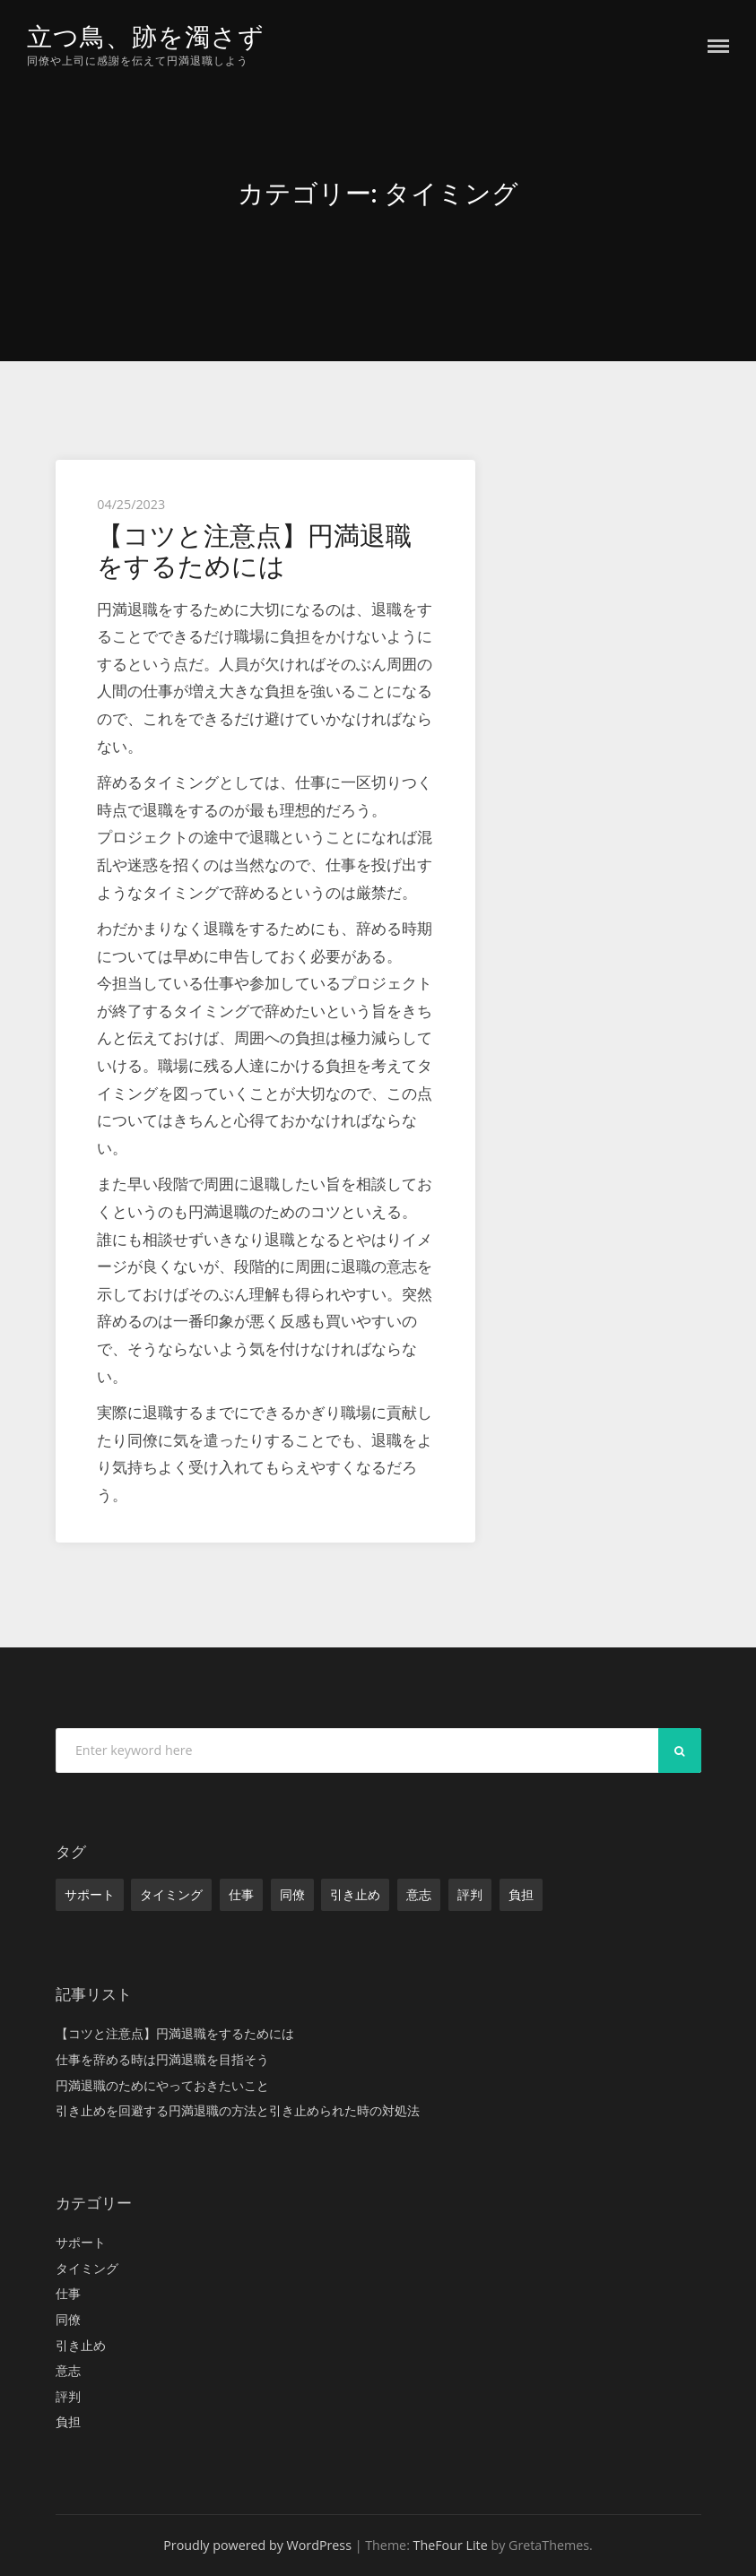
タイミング (171, 1894)
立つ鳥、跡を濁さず (150, 36)
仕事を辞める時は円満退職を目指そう (162, 2059)
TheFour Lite (450, 2545)
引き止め (355, 1894)
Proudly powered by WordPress (257, 2545)
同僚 (292, 1894)
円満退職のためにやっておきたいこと (162, 2084)
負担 (521, 1894)
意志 (418, 1894)
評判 (469, 1894)
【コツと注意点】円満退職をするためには (254, 551)
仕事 (241, 1894)
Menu (718, 46)
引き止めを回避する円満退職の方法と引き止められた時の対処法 (238, 2110)
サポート (90, 1894)
